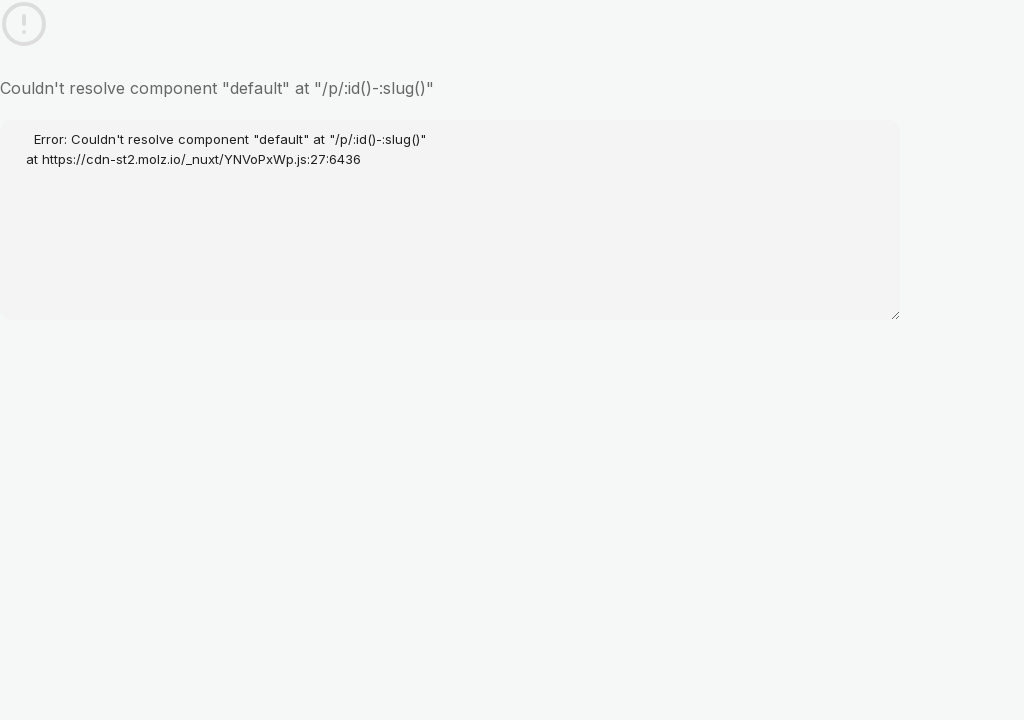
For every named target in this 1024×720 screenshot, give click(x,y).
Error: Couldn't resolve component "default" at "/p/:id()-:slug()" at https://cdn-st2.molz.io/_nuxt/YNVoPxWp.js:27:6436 (450, 220)
